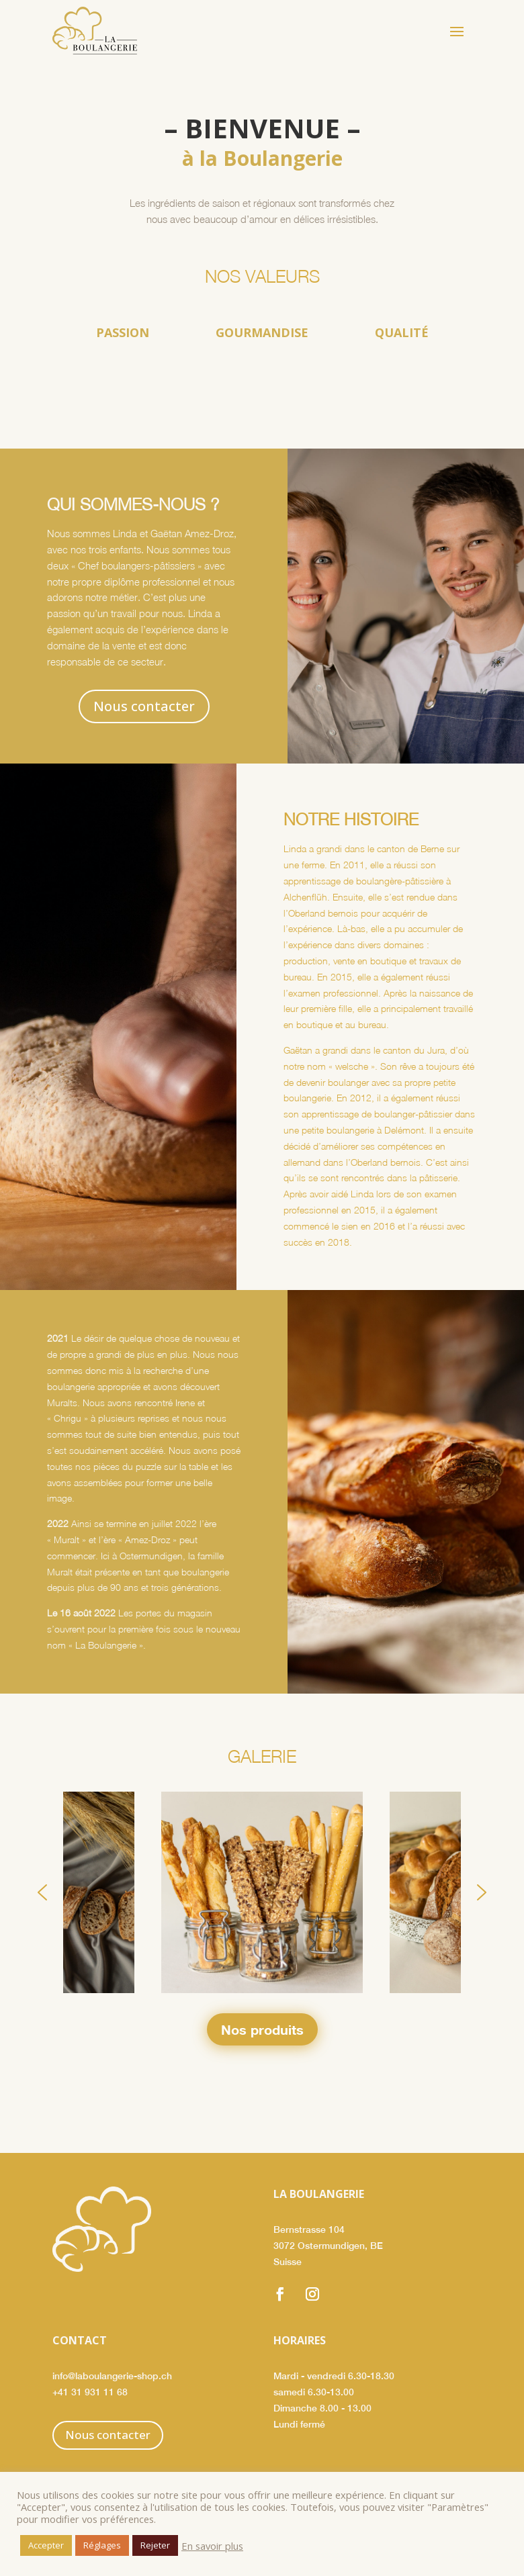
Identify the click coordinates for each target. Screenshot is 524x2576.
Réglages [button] (102, 2545)
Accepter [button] (46, 2545)
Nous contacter (144, 706)
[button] (42, 1892)
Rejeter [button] (155, 2545)
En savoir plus (212, 2546)
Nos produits (262, 2029)
